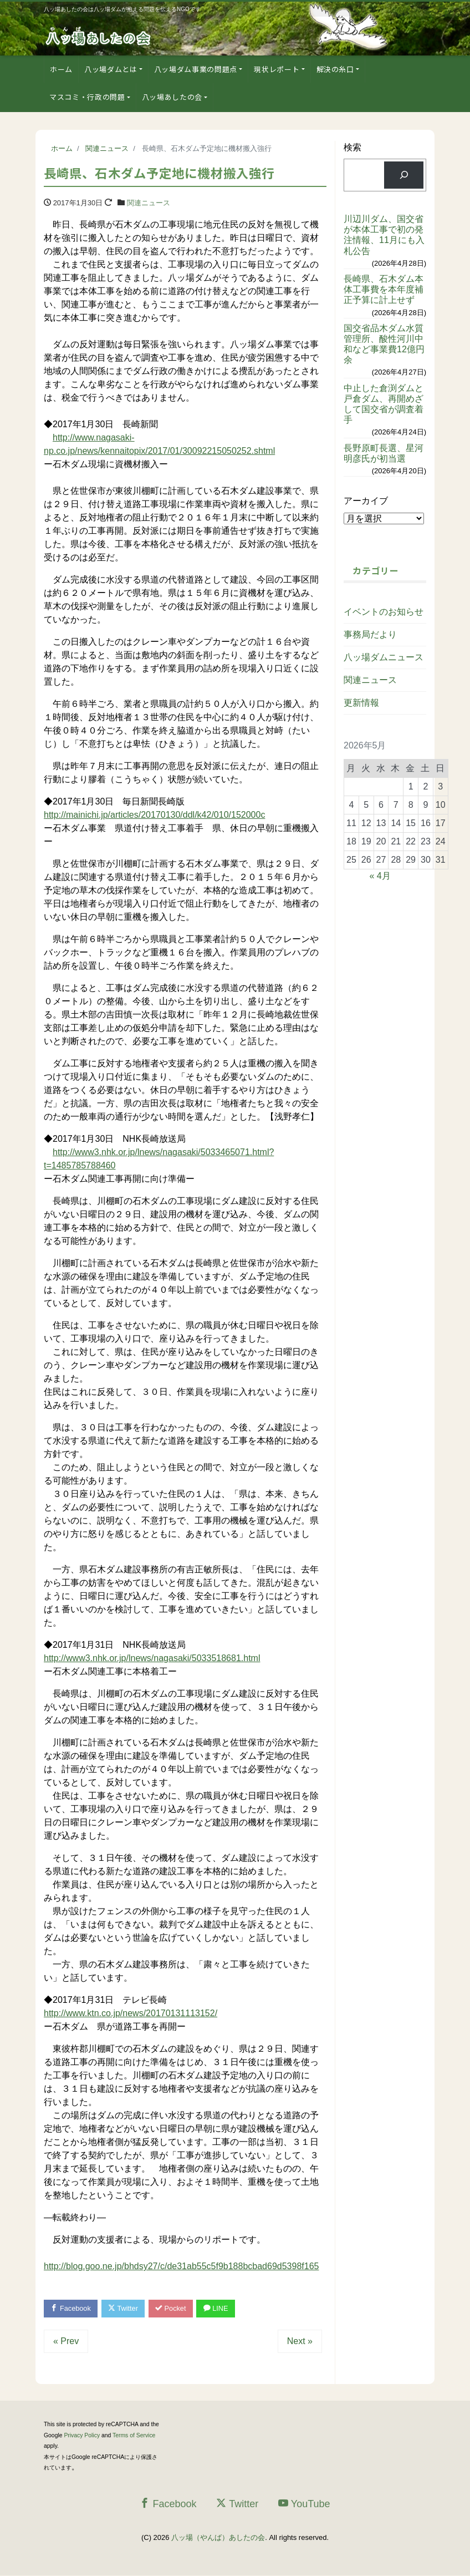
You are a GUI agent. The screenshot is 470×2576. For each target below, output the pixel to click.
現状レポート (276, 69)
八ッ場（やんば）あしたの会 (218, 2538)
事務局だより (370, 634)
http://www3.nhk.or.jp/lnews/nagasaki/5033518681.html (152, 1658)
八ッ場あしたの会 (172, 97)
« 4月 (379, 875)
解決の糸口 (335, 69)
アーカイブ (366, 500)
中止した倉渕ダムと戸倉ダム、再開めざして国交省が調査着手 (383, 404)
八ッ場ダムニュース (383, 657)
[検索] (403, 175)
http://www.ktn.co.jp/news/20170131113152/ (130, 2013)
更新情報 (361, 702)
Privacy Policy (82, 2436)
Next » (300, 2341)
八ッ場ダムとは (110, 69)
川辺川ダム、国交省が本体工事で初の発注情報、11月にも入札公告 (384, 235)
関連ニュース (148, 203)
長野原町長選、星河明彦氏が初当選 (383, 453)
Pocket (174, 2309)
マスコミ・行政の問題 (87, 97)
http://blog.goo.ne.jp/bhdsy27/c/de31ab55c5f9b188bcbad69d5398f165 (181, 2266)
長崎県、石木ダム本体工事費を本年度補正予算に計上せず (383, 289)
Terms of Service (134, 2436)
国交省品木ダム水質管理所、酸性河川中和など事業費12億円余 (384, 344)
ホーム (61, 69)
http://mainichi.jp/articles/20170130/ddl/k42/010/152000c (154, 814)
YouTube (304, 2504)
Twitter (125, 2309)
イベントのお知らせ (383, 611)
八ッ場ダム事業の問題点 (195, 69)
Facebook (71, 2309)
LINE (220, 2309)
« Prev (66, 2341)
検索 (352, 147)
